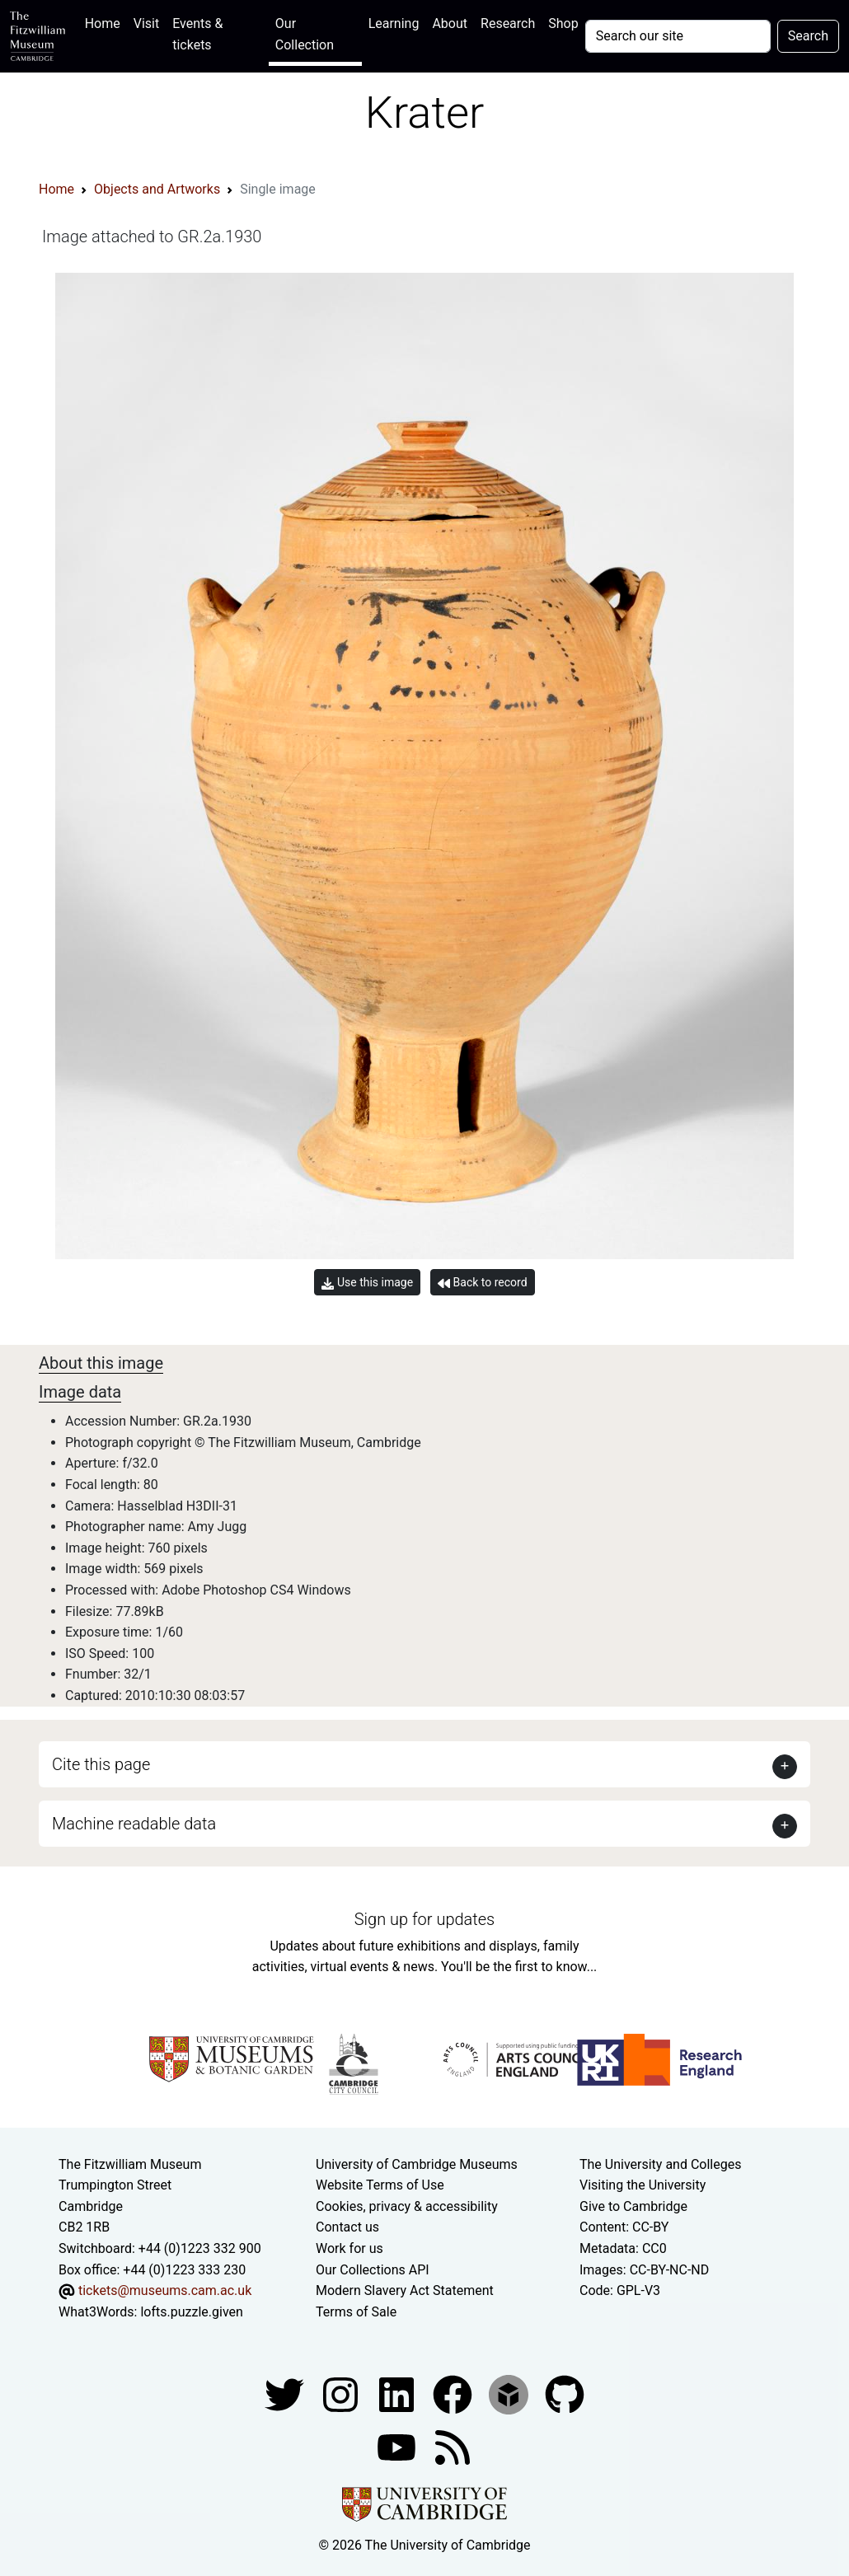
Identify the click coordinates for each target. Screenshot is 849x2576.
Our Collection (304, 34)
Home (106, 21)
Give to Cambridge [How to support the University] (633, 2206)
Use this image (367, 1283)
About (449, 23)
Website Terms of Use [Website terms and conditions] (380, 2185)
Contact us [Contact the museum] (347, 2227)
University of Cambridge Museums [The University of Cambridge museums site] (417, 2164)
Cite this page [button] (101, 1764)
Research (508, 23)
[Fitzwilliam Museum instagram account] (342, 2394)
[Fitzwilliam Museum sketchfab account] (510, 2394)
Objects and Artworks (157, 189)
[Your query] (678, 36)
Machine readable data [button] (134, 1824)
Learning (394, 23)
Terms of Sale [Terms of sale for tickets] (356, 2312)
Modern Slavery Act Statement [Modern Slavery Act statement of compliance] (405, 2290)
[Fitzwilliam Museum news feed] (452, 2447)
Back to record (482, 1283)
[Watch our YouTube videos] (398, 2447)
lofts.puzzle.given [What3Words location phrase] (191, 2312)
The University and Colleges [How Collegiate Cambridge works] (660, 2164)
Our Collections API (372, 2270)
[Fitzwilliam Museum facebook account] (398, 2394)
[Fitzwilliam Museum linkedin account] (454, 2394)
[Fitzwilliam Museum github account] (564, 2394)
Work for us (349, 2248)
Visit (146, 23)
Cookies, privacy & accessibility (407, 2206)
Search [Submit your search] (808, 36)
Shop (563, 23)
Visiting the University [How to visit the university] (642, 2185)
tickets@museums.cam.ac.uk (164, 2290)
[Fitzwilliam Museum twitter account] (286, 2394)
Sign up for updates (424, 1919)
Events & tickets (197, 34)
